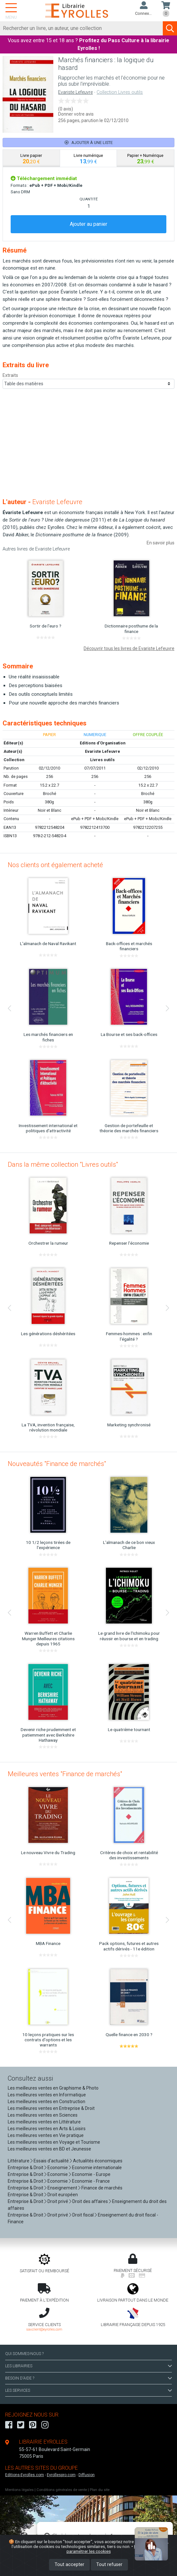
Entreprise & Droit (25, 2167)
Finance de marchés (101, 2187)
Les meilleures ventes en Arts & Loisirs (47, 2128)
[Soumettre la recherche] (170, 28)
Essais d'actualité (51, 2160)
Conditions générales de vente (61, 2490)
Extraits (10, 375)
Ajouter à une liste (89, 142)
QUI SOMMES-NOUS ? (24, 2353)
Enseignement (62, 2187)
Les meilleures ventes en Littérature (44, 2121)
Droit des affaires (90, 2201)
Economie (57, 2167)
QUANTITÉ (88, 199)
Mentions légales (19, 2490)
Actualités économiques (97, 2160)
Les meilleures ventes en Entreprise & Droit (51, 2108)
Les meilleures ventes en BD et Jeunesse (49, 2148)
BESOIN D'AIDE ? (88, 2378)
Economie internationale (97, 2167)
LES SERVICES (88, 2390)
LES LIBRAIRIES (88, 2366)
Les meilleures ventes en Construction (46, 2101)
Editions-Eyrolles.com (24, 2475)
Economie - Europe (91, 2174)
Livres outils (102, 759)
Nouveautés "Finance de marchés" (57, 1464)
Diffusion (86, 2475)
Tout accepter (69, 2564)
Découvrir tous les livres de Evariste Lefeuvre (129, 648)
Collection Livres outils (120, 92)
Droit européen (62, 2194)
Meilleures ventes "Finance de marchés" (65, 1774)
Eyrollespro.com (61, 2475)
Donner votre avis (76, 114)
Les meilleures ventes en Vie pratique (46, 2135)
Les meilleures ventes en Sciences (43, 2115)
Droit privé (57, 2201)
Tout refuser (109, 2564)
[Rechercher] (81, 28)
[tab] (31, 158)
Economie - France (91, 2181)
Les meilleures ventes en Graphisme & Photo (53, 2088)
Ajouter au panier (88, 224)
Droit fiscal (83, 2214)
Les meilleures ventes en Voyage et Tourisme (54, 2142)
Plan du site (99, 2490)
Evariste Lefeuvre (75, 92)
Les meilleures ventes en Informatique (47, 2094)
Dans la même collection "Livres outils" (63, 1164)
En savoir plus (160, 542)
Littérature (18, 2160)
